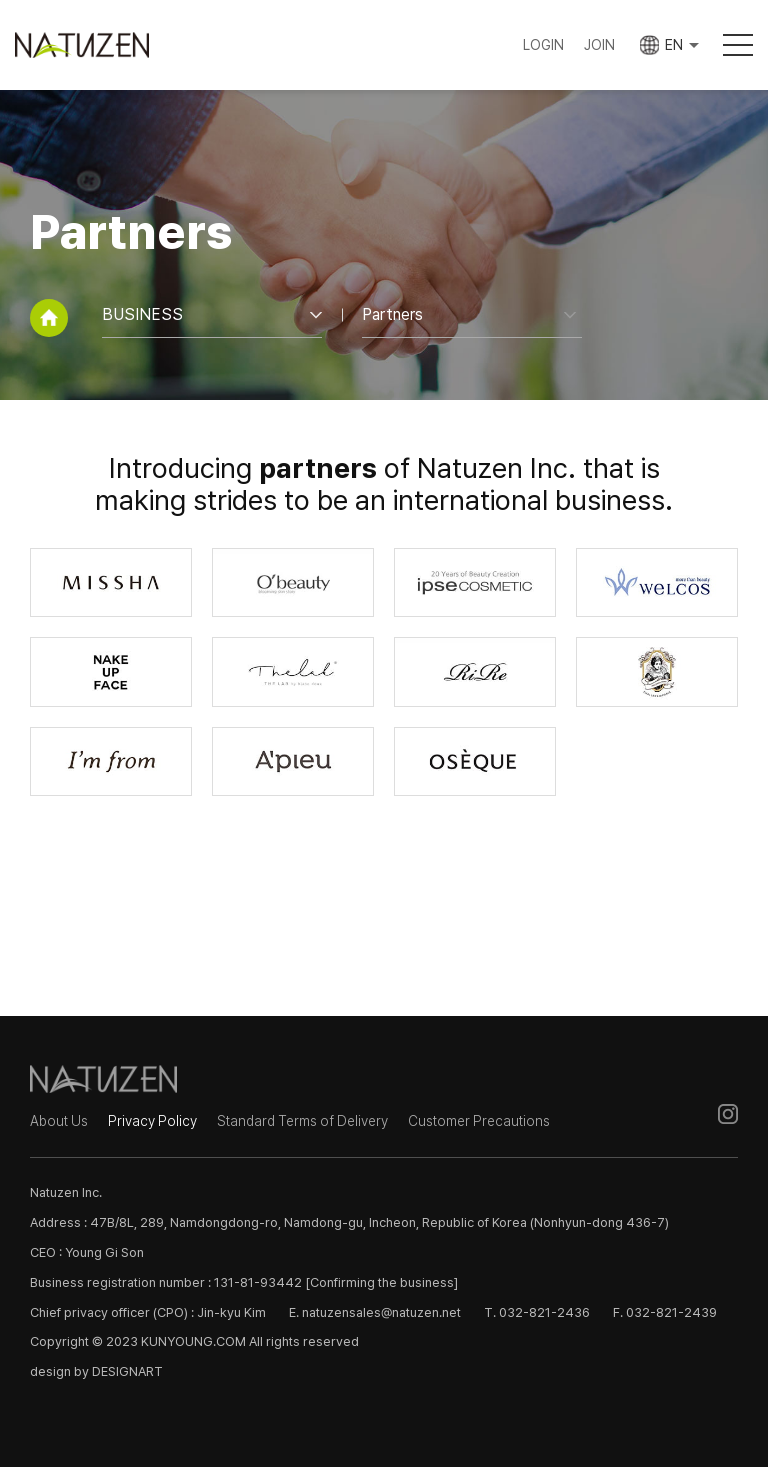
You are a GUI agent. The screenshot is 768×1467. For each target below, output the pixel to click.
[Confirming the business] (381, 1282)
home (49, 318)
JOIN (598, 45)
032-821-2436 (544, 1312)
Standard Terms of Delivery (302, 1121)
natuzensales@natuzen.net (381, 1312)
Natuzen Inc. (99, 45)
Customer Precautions (479, 1121)
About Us (59, 1121)
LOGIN (542, 45)
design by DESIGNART (96, 1371)
